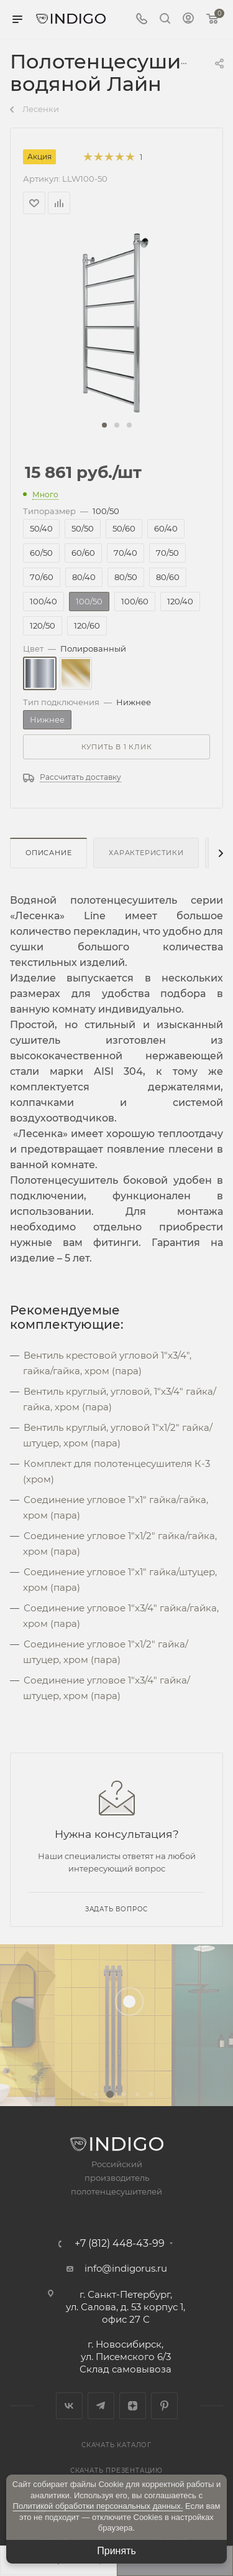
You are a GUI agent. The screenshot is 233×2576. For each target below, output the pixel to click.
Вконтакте (69, 2405)
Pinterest (164, 2405)
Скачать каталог (116, 2445)
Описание (48, 852)
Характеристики (146, 852)
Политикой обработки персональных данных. (98, 2506)
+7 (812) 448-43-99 (120, 2244)
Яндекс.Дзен (132, 2405)
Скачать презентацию (116, 2470)
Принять (116, 2551)
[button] (104, 425)
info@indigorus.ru (126, 2268)
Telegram (101, 2405)
